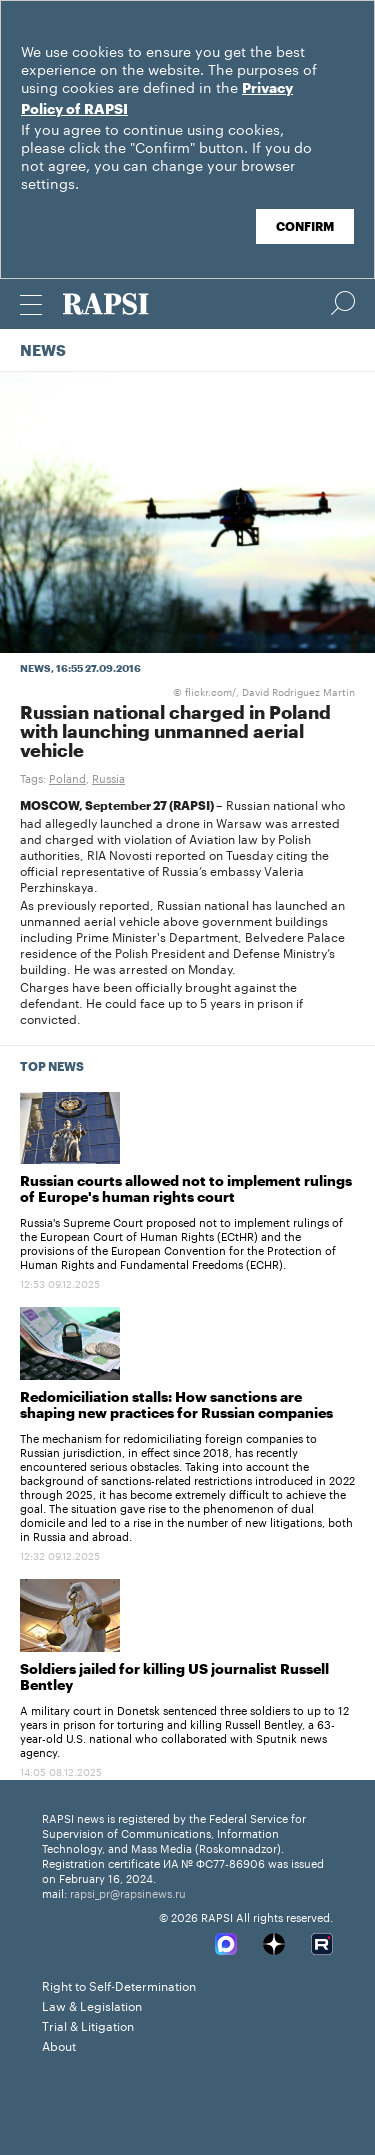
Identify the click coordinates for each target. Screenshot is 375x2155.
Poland (67, 777)
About (59, 2044)
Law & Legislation (92, 2004)
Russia (108, 777)
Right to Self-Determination (119, 1984)
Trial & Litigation (88, 2024)
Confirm (305, 227)
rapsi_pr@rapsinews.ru (128, 1892)
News (43, 351)
